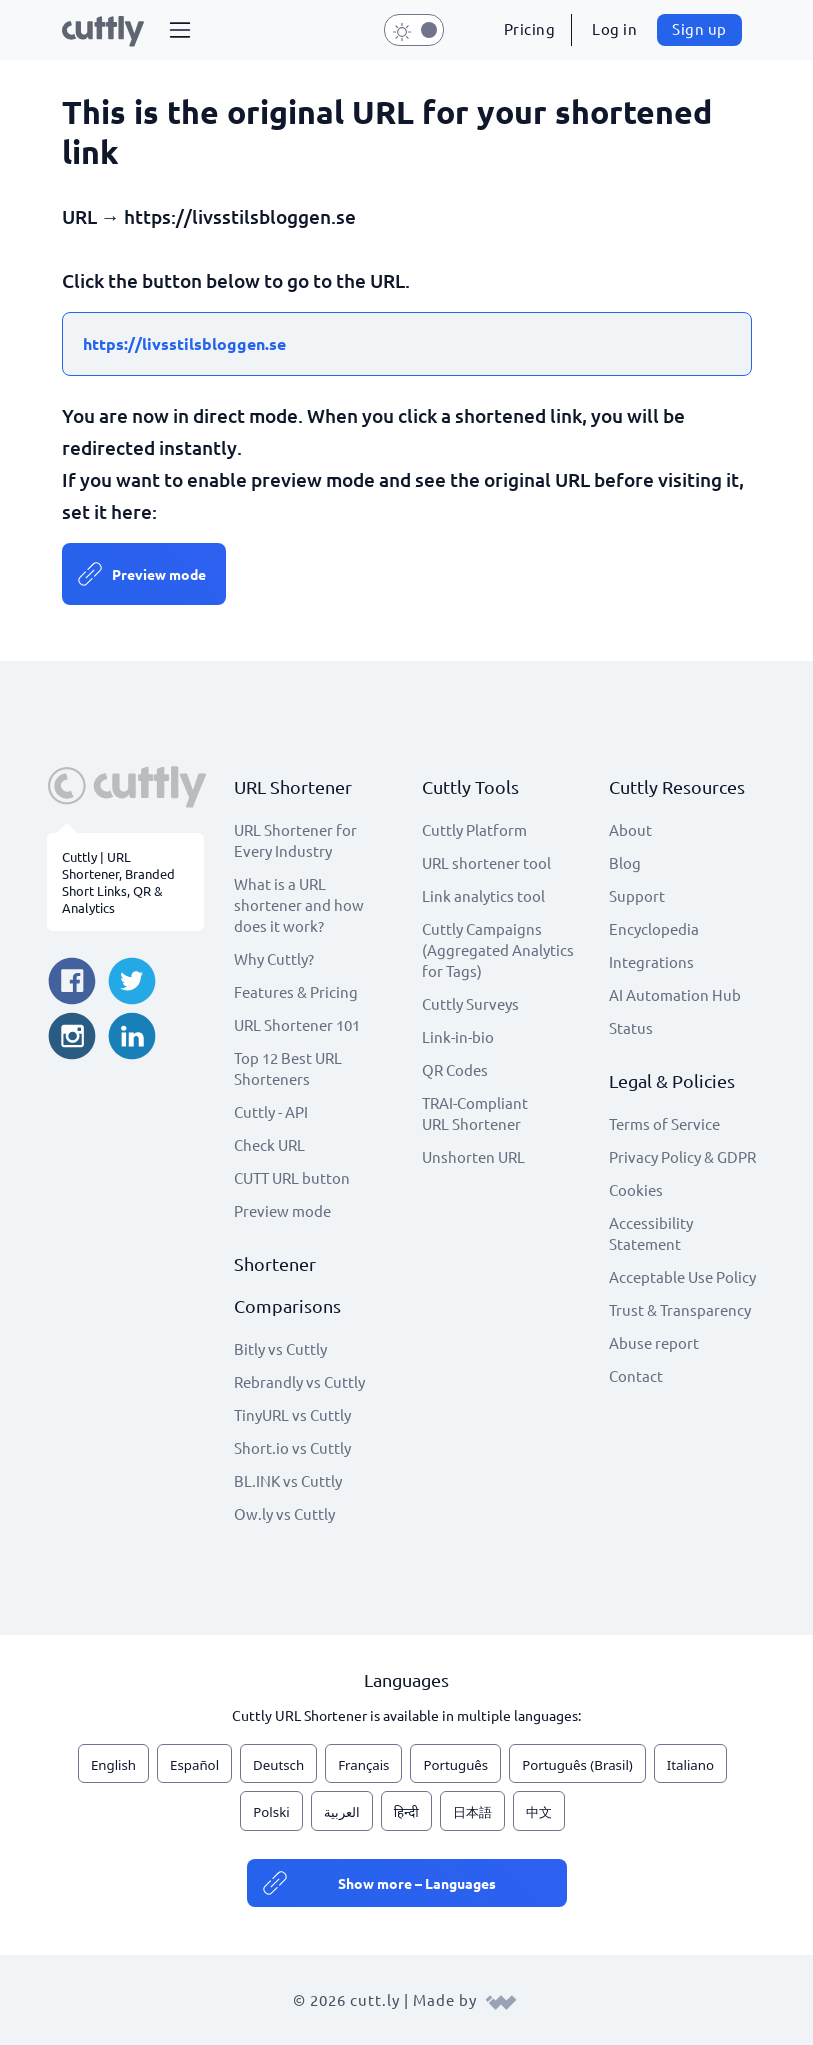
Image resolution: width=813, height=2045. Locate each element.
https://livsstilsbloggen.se (184, 343)
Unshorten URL (473, 1156)
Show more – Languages (417, 1883)
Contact (636, 1375)
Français (363, 1765)
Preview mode (159, 574)
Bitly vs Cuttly (280, 1348)
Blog (625, 862)
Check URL (269, 1144)
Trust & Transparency (680, 1309)
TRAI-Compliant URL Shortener (475, 1113)
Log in (614, 28)
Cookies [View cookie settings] (636, 1189)
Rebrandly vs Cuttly (299, 1381)
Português (455, 1765)
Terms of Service (664, 1123)
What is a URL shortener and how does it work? (299, 904)
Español (194, 1765)
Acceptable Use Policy (682, 1276)
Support (637, 895)
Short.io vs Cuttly (292, 1447)
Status (631, 1027)
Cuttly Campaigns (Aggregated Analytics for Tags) (498, 949)
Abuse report (654, 1342)
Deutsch (278, 1765)
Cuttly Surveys (470, 1003)
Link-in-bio (458, 1036)
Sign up (699, 28)
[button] (180, 30)
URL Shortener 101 (297, 1024)
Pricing (530, 28)
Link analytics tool (483, 895)
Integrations (651, 961)
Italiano (690, 1765)
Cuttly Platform (474, 829)
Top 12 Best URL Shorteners (288, 1068)
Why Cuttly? (274, 958)
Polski (271, 1812)
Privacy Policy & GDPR (682, 1156)
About (630, 829)
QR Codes (455, 1069)
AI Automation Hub (675, 994)
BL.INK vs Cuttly (288, 1480)
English (113, 1765)
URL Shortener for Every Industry (295, 840)
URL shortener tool (486, 862)
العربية (342, 1812)
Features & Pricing (296, 991)
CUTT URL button (292, 1177)
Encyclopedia (654, 928)
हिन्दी (406, 1812)
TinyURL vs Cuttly (292, 1414)
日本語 (472, 1812)
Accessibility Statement (651, 1233)
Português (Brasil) (577, 1765)
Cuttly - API (271, 1111)
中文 (539, 1812)
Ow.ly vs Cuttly (284, 1513)
